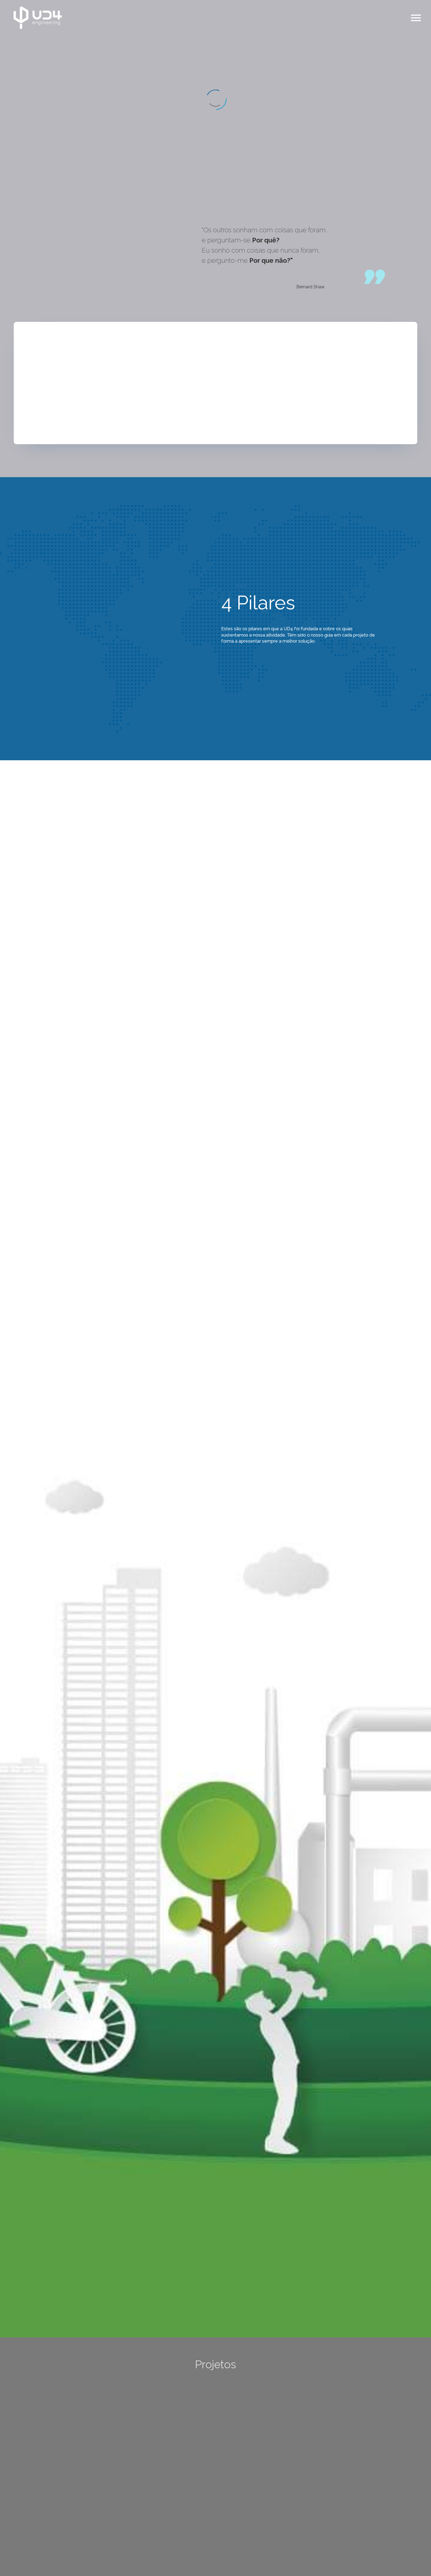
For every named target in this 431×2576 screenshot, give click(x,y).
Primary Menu (416, 18)
